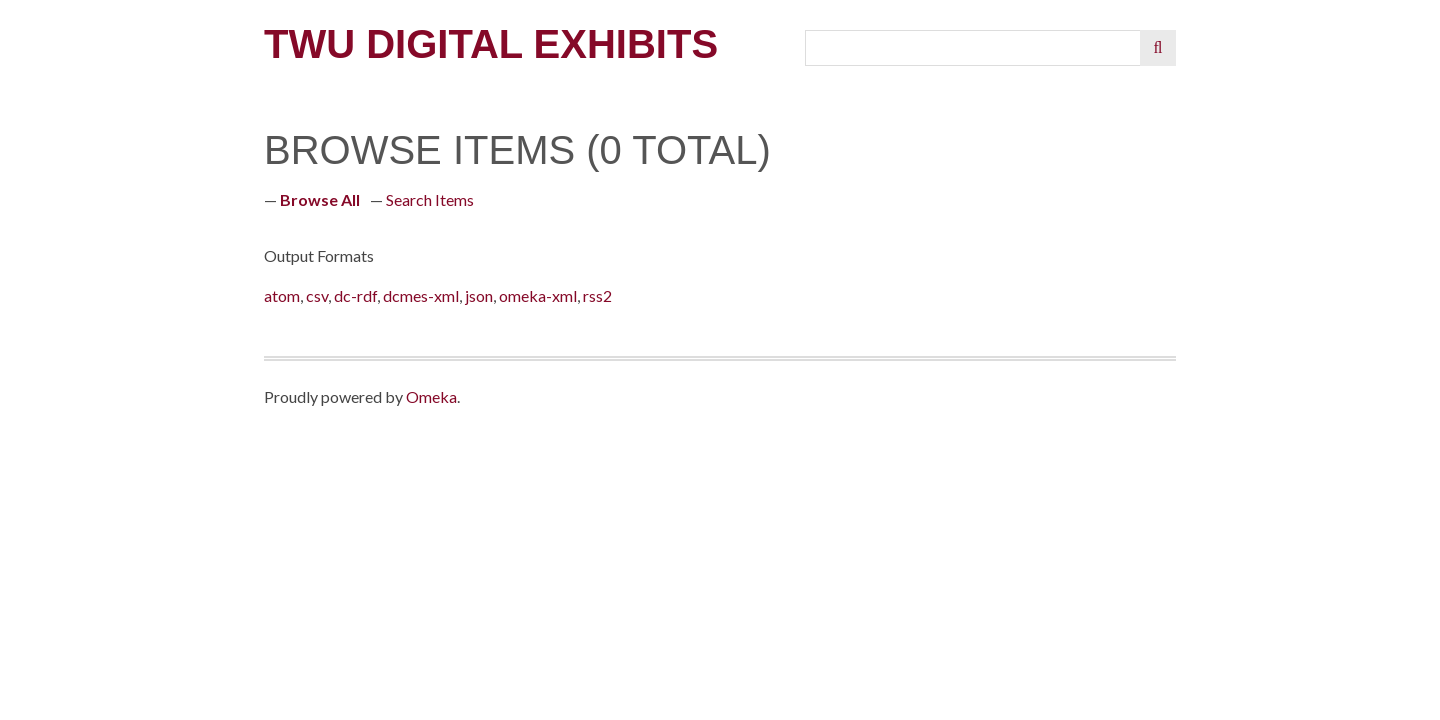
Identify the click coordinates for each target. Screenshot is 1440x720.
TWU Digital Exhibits (491, 44)
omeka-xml (538, 295)
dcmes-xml (421, 295)
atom (282, 295)
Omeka (431, 396)
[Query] (973, 48)
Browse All (320, 199)
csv (317, 295)
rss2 (597, 295)
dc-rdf (355, 295)
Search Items (430, 199)
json (479, 295)
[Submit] (1158, 48)
